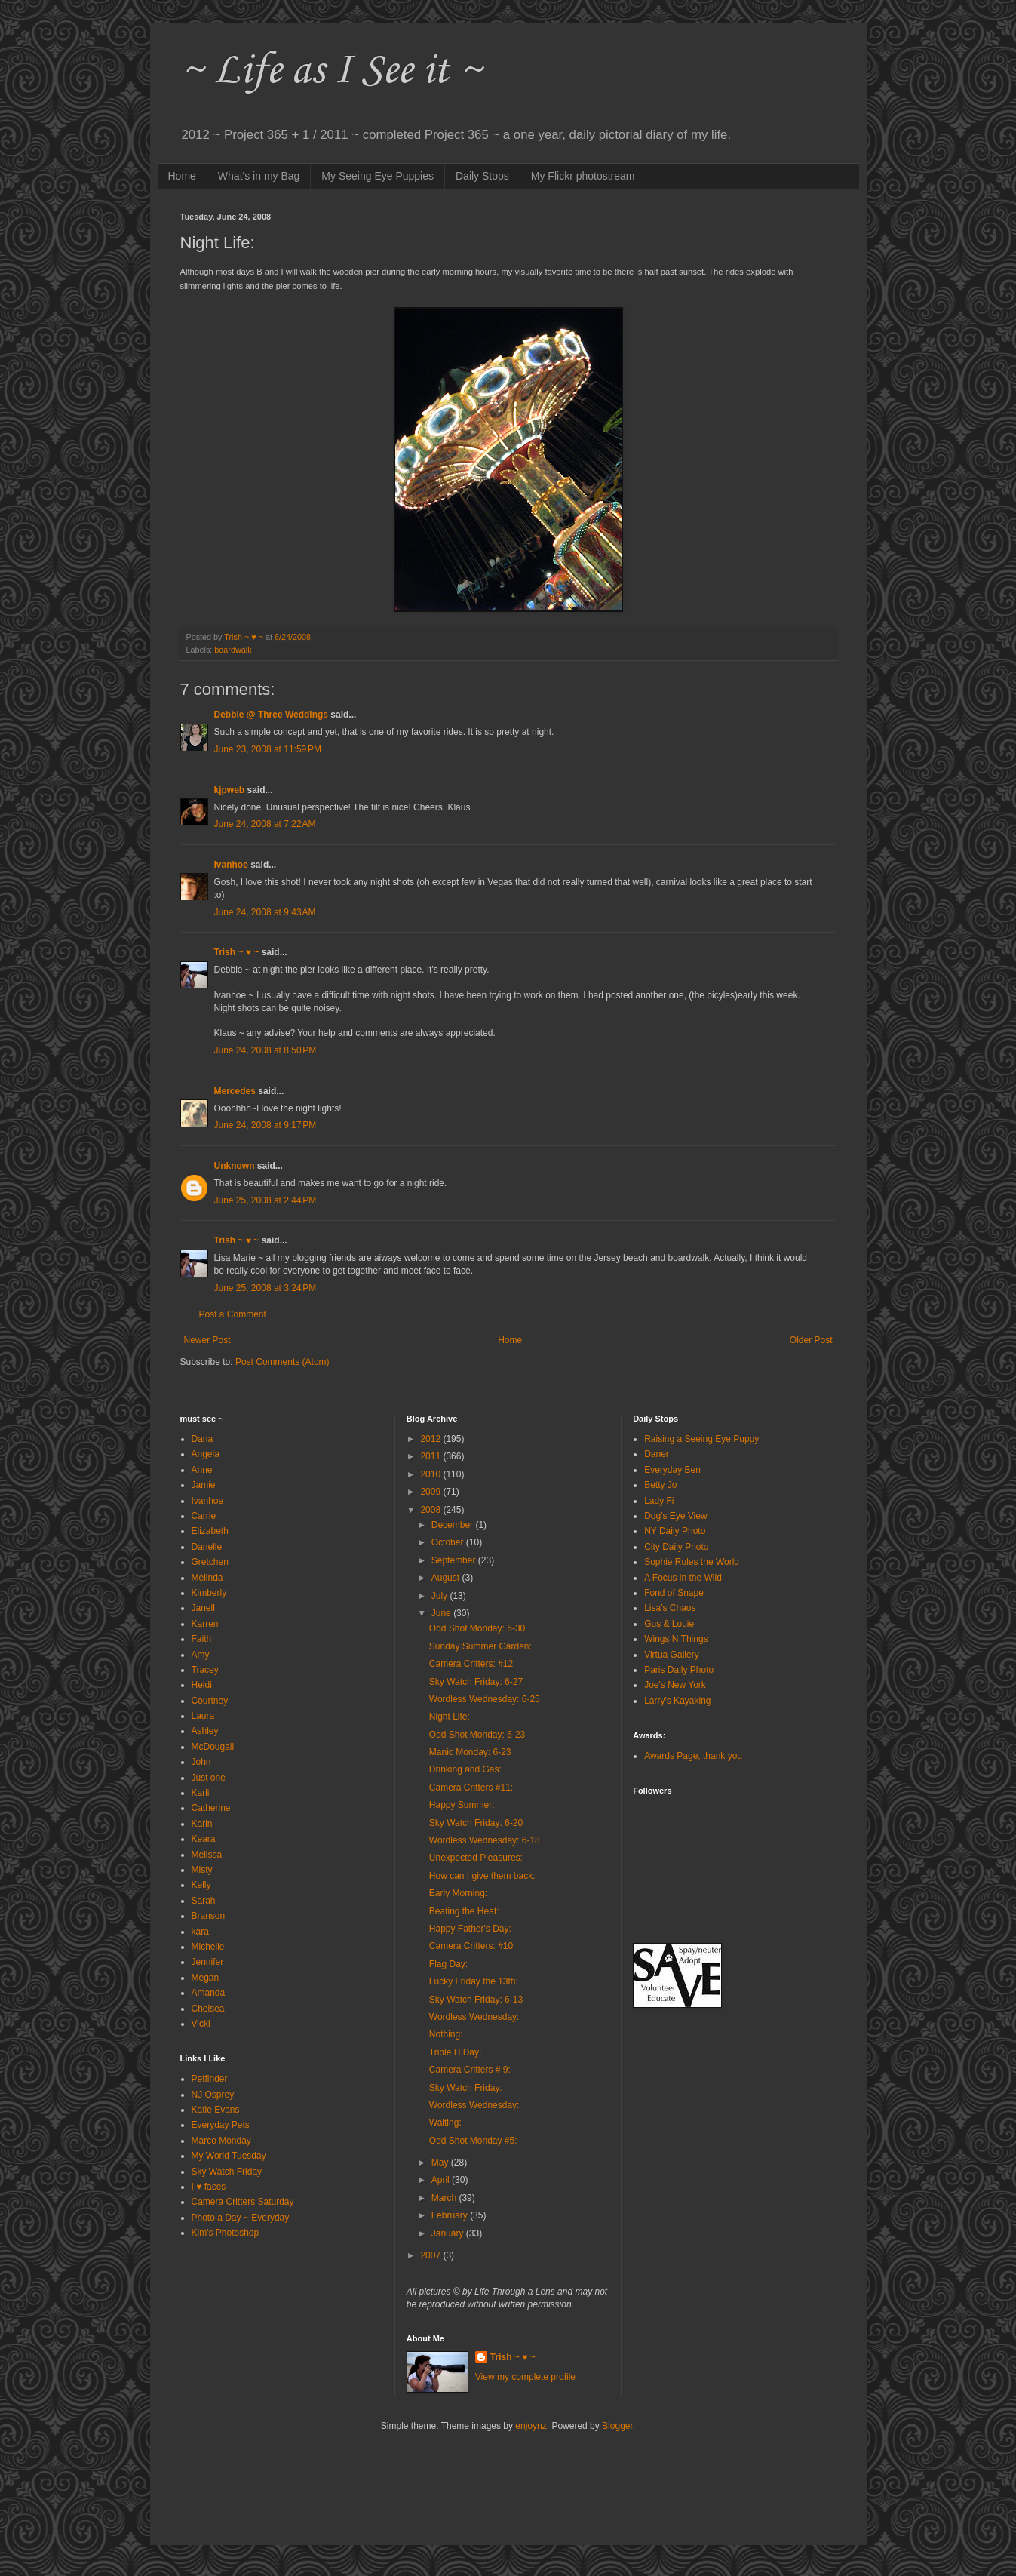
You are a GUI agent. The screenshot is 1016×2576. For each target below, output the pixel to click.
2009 (431, 1491)
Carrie (204, 1516)
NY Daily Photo (674, 1531)
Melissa (207, 1854)
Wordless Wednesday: (474, 2017)
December (453, 1525)
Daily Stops (482, 176)
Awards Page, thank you (693, 1756)
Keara (204, 1839)
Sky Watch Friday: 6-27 (476, 1682)
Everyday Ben (672, 1470)
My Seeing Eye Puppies (377, 176)
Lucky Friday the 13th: (473, 1981)
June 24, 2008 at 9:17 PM (265, 1125)
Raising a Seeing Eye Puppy (701, 1439)
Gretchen (210, 1562)
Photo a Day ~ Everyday (241, 2217)
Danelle (207, 1547)
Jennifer (208, 1962)
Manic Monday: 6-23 (470, 1752)
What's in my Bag (259, 176)
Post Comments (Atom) (282, 1362)
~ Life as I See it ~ (331, 71)
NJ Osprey (213, 2094)
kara (200, 1931)
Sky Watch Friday (227, 2171)
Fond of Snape (674, 1593)
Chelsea (208, 2008)
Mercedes (235, 1091)
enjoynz (530, 2426)
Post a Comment (232, 1314)
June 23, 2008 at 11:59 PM (267, 749)
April (441, 2180)
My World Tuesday (229, 2155)
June (442, 1613)
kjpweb (229, 790)
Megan (205, 1977)
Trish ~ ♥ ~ (236, 952)
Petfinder (210, 2078)
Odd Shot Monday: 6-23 (477, 1734)
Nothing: (446, 2034)
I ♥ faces (209, 2186)
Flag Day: (448, 1964)
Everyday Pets (221, 2125)
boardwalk (232, 649)
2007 (431, 2255)
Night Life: (449, 1716)
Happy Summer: (462, 1805)
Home (182, 176)
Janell (203, 1608)
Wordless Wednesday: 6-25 (484, 1699)
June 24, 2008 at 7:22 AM (265, 824)
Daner (656, 1454)
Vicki (201, 2023)
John (201, 1762)
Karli (201, 1793)
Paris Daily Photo (679, 1670)
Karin (202, 1823)
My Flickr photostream (583, 176)
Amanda (209, 1992)
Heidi (202, 1685)
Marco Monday (221, 2140)
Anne (202, 1470)
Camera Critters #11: (471, 1787)
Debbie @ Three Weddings (271, 714)
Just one (209, 1777)
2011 (431, 1456)
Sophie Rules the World (691, 1562)
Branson (209, 1915)
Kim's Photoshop (225, 2232)
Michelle (208, 1946)
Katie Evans (216, 2109)
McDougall (213, 1746)
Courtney (210, 1700)
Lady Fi (659, 1500)
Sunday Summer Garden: (480, 1646)
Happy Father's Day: (470, 1928)
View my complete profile (525, 2377)
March (445, 2198)
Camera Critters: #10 (471, 1946)
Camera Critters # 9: (470, 2069)
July (440, 1596)
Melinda (207, 1577)
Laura (203, 1716)
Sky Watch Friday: (465, 2088)
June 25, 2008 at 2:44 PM (265, 1200)
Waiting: (445, 2122)
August (446, 1577)
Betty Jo (660, 1485)
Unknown (234, 1165)
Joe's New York (675, 1685)
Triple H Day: (455, 2052)
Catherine (211, 1808)
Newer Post (207, 1340)
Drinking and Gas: (465, 1769)
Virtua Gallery (671, 1654)
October (448, 1542)
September (454, 1560)
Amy (201, 1654)
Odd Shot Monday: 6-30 (477, 1628)
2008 (431, 1510)
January (448, 2233)
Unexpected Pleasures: (476, 1857)
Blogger (617, 2426)
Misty (202, 1869)
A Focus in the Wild (683, 1577)
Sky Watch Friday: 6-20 (476, 1823)
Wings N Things (676, 1639)
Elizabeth (210, 1531)
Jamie (204, 1485)
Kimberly (209, 1593)
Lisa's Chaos (669, 1608)
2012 (431, 1439)
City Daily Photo (676, 1547)
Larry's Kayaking (677, 1700)
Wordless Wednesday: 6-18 (484, 1840)
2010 (431, 1474)
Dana (202, 1439)
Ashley (205, 1731)
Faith (202, 1639)
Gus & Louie (669, 1623)
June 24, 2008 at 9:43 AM (265, 912)
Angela (205, 1454)
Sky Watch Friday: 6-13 (476, 1999)
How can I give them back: (482, 1876)
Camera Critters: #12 (471, 1663)
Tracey (205, 1670)
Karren (205, 1623)
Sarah (204, 1900)
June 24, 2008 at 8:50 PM (265, 1050)
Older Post (811, 1340)
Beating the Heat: (464, 1911)
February (450, 2215)
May (441, 2162)
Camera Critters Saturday (243, 2201)
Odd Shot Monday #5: (473, 2140)
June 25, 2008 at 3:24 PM (265, 1288)
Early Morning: (458, 1893)
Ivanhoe (231, 864)
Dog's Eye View (675, 1516)
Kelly (201, 1885)
